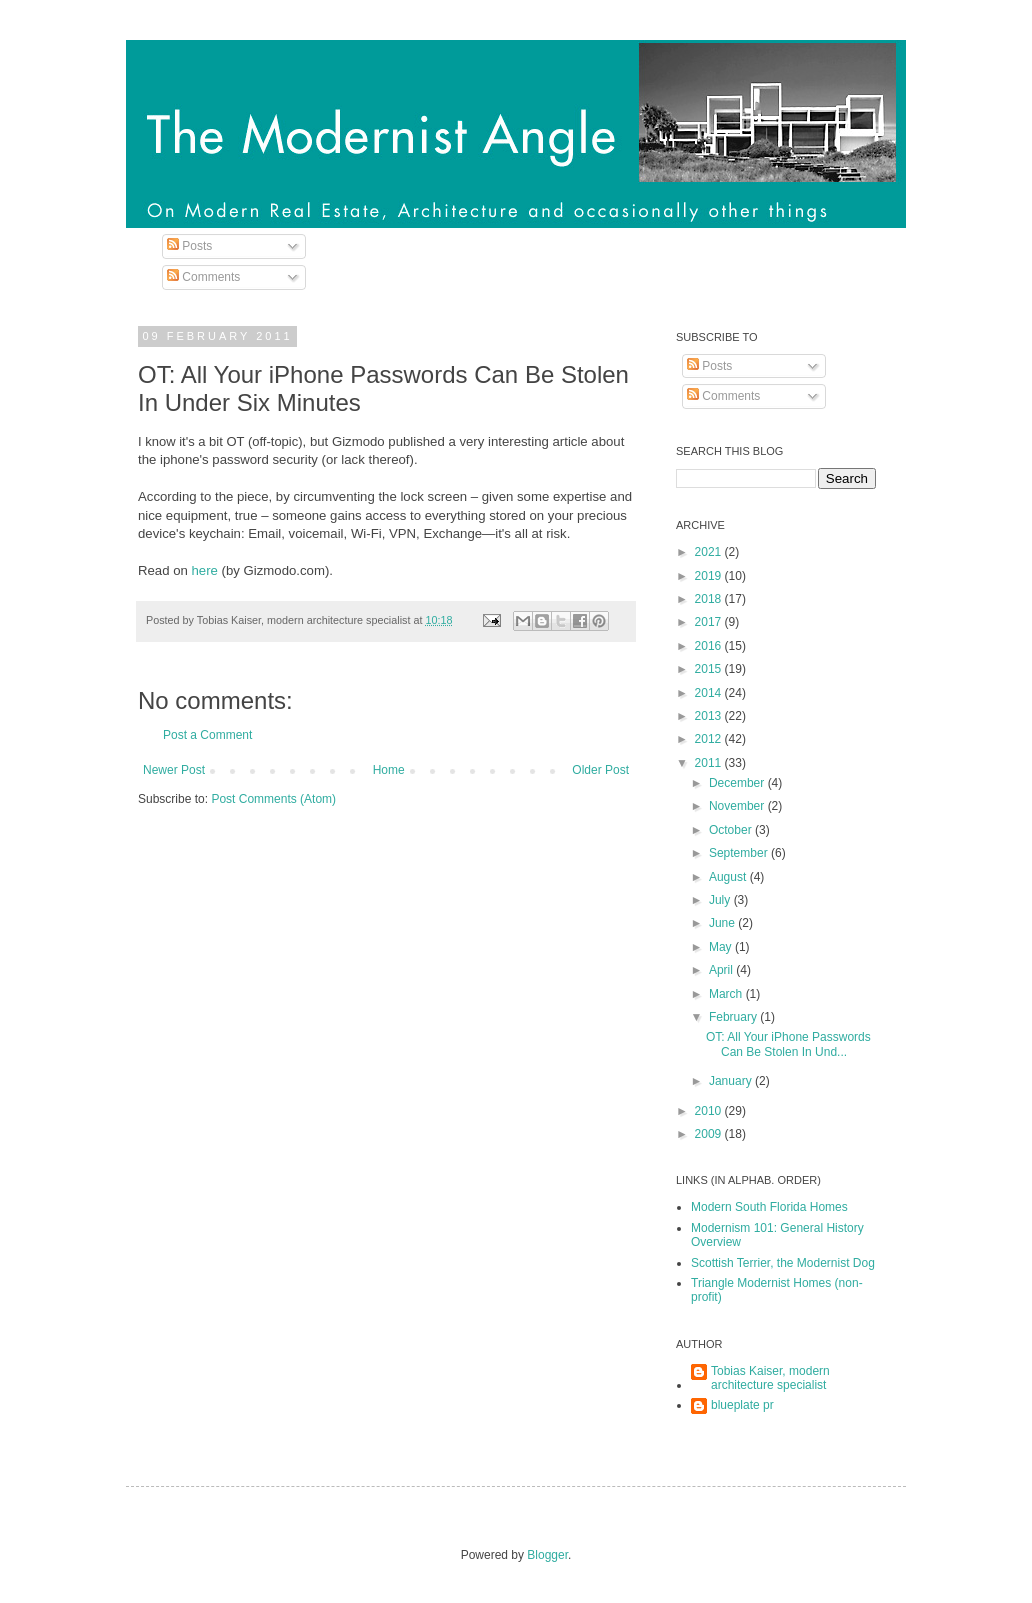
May (722, 947)
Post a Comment (207, 735)
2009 (710, 1134)
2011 (710, 763)
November (738, 806)
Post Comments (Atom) (273, 799)
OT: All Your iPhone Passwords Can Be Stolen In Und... (788, 1044)
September (740, 853)
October (732, 830)
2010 (710, 1111)
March (727, 994)
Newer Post (174, 770)
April (722, 970)
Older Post (600, 770)
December (738, 783)
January (732, 1081)
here (205, 570)
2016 (710, 646)
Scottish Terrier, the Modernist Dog (783, 1263)
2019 (710, 576)
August (729, 877)
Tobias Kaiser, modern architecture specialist (770, 1378)
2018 (710, 599)
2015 (710, 669)
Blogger (547, 1555)
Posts (189, 246)
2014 (710, 693)
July (721, 900)
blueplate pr (742, 1405)
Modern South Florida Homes (769, 1207)
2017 (710, 622)
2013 (710, 716)
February (734, 1017)
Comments (203, 277)
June (723, 923)
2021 (710, 552)
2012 (710, 739)
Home (389, 770)
